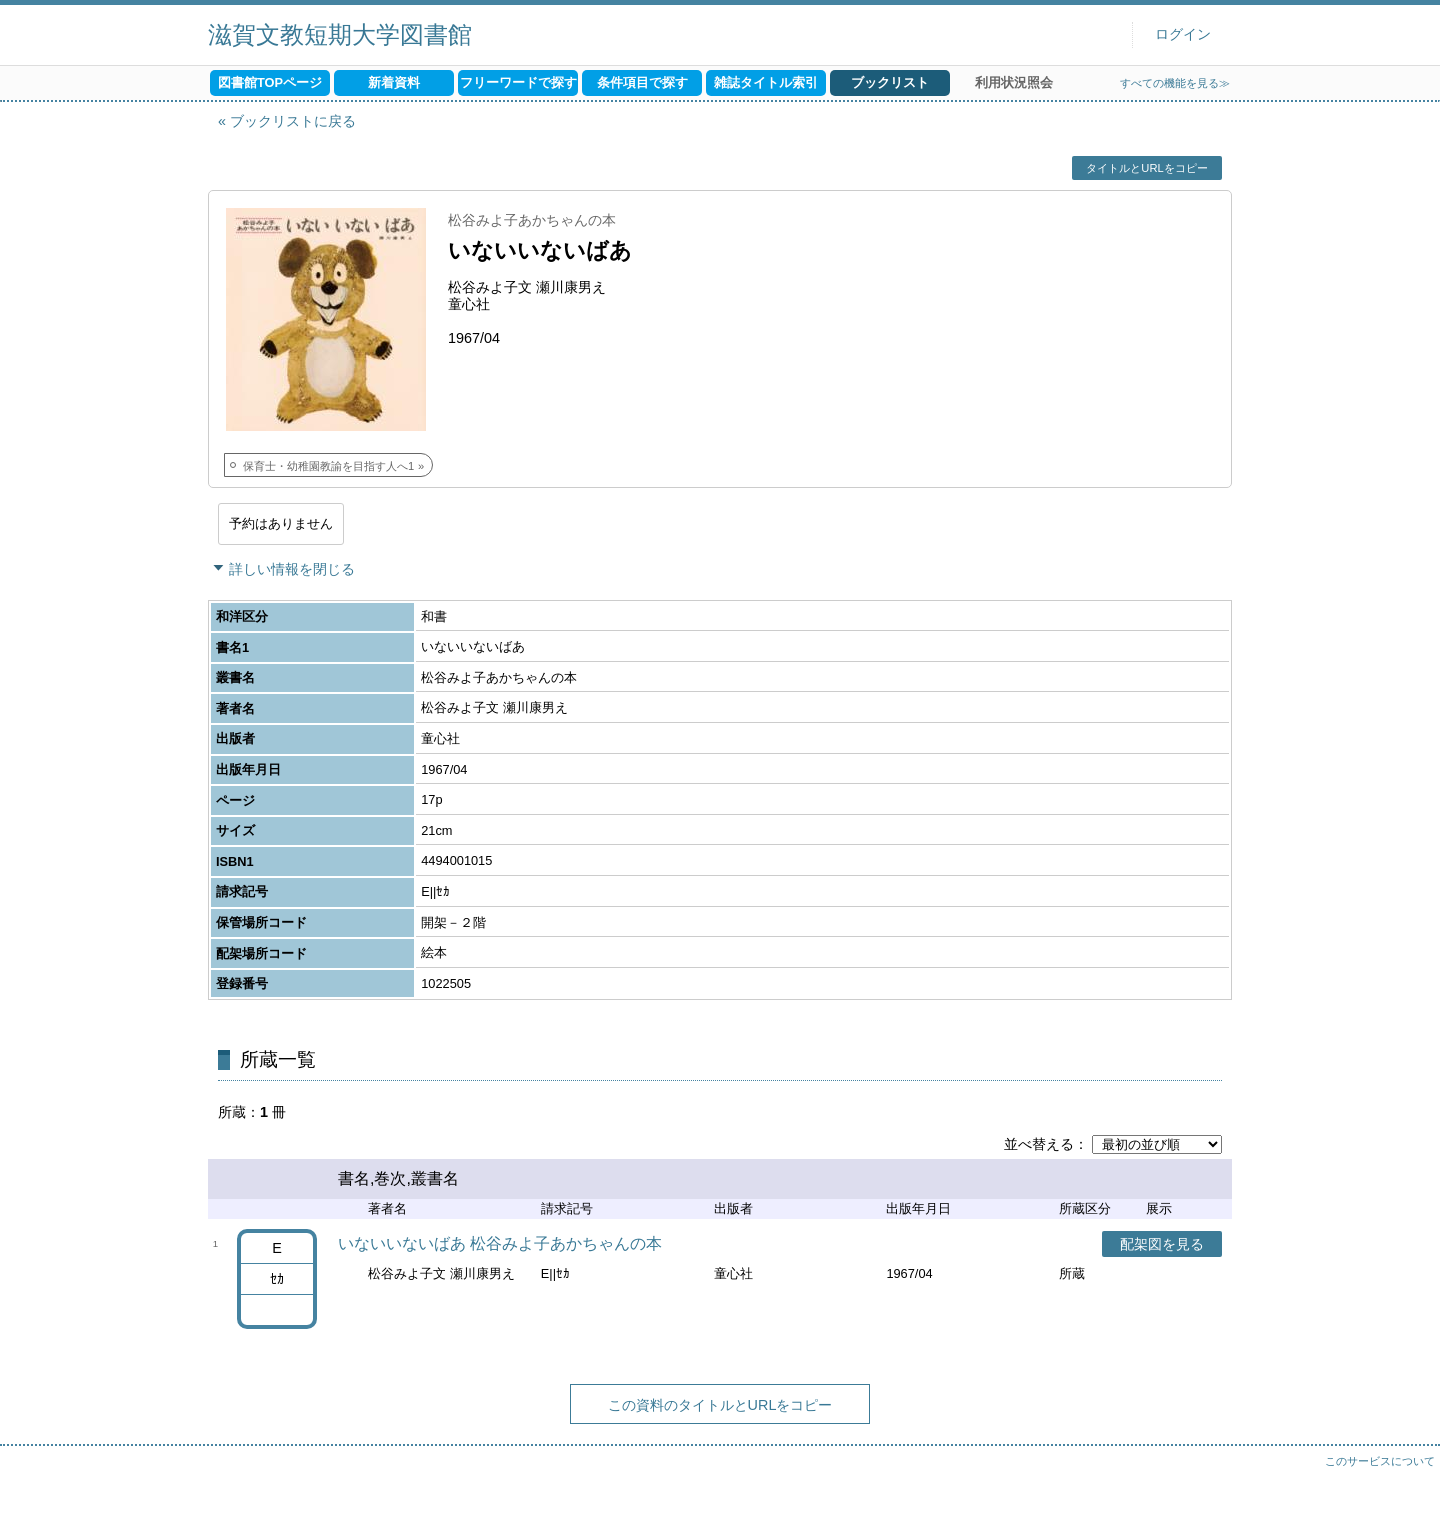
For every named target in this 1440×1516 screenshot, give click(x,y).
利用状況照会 (1014, 82)
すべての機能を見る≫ (1175, 83)
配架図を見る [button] (1162, 1244)
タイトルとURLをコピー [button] (1146, 168)
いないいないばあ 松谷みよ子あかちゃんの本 (500, 1243)
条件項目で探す (642, 82)
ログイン (1183, 34)
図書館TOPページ (270, 82)
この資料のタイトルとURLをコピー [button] (720, 1405)
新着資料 (394, 82)
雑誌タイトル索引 (766, 82)
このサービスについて (1380, 1461)
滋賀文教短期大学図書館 (340, 34)
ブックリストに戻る (293, 121)
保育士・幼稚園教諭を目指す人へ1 (328, 466)
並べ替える (1039, 1144)
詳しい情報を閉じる (292, 569)
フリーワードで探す (518, 82)
